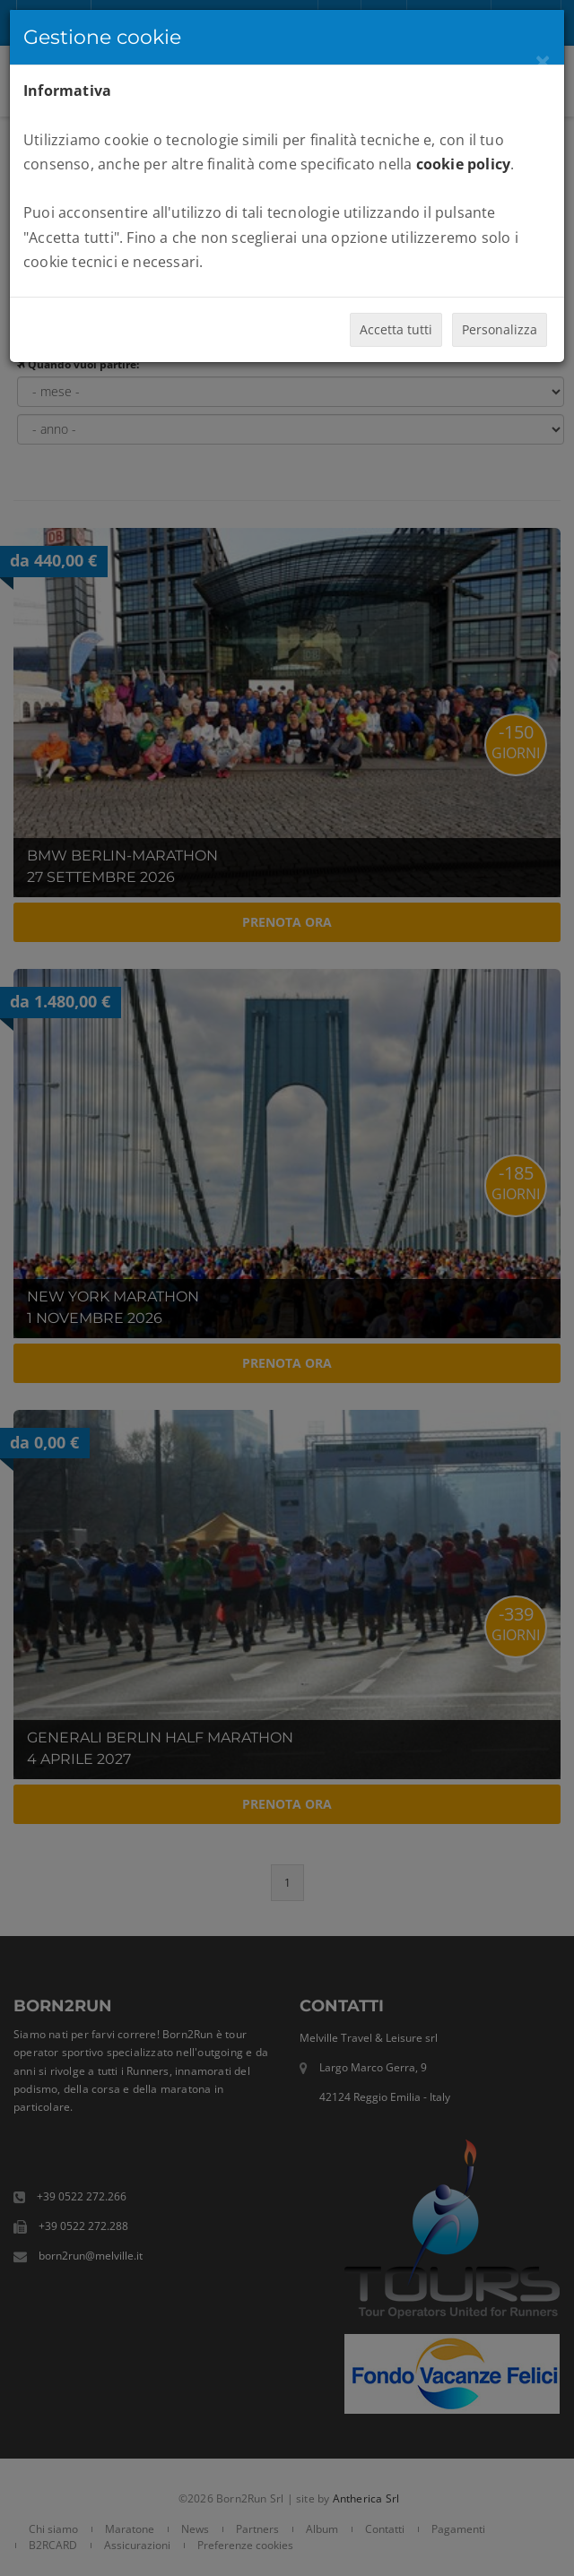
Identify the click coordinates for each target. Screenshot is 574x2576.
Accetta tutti (396, 329)
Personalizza (499, 329)
